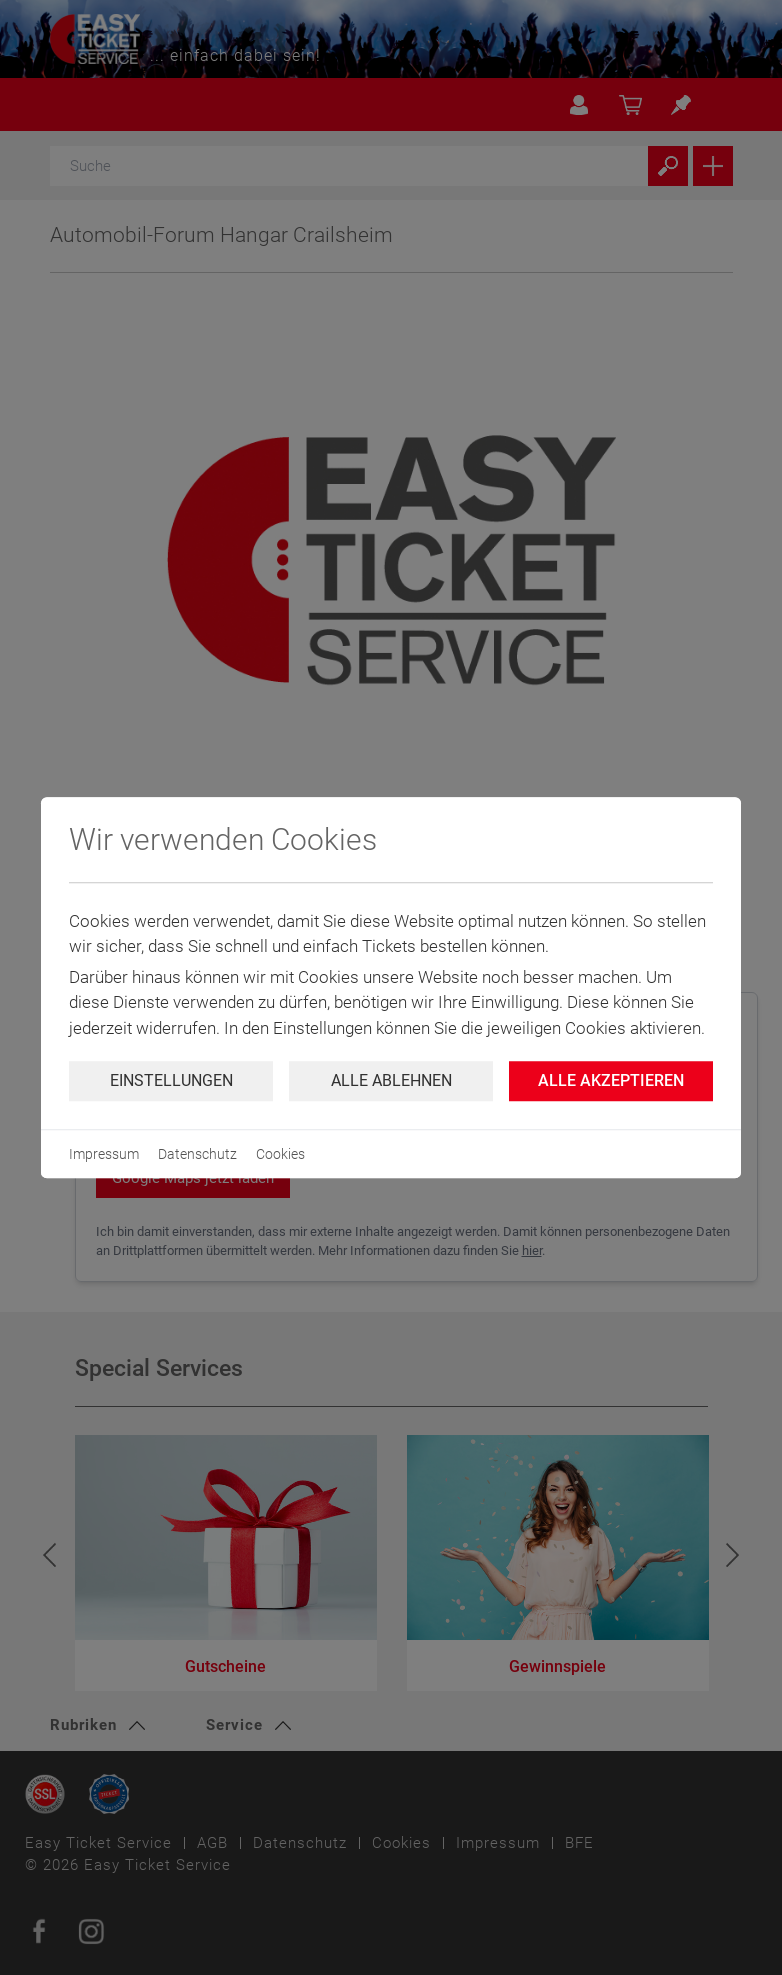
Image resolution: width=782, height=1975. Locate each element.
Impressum (104, 1154)
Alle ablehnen (391, 1080)
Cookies (280, 1154)
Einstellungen (171, 1080)
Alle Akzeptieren (611, 1080)
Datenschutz (197, 1154)
